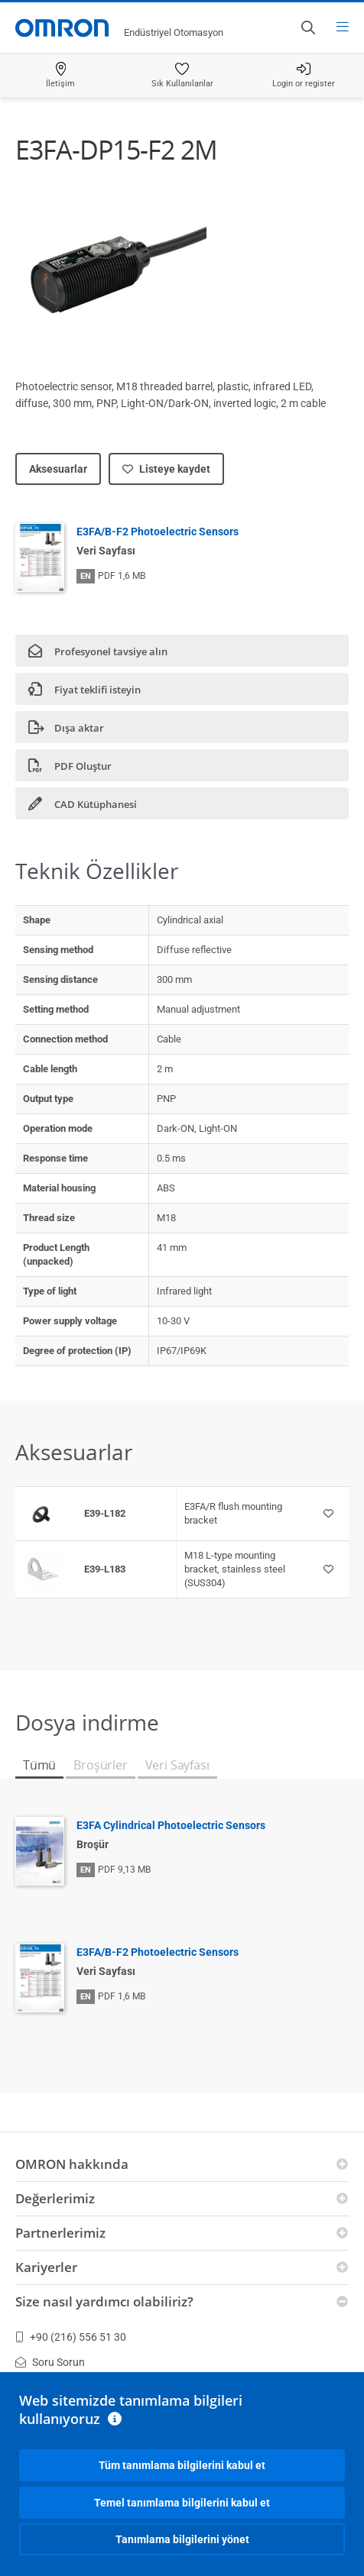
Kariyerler (46, 2267)
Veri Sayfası (177, 1765)
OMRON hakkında (71, 2164)
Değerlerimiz (55, 2198)
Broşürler (100, 1765)
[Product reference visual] (42, 1514)
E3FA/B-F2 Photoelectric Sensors (157, 531)
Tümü (39, 1765)
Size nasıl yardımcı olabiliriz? (104, 2301)
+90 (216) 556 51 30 (70, 2337)
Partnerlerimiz (60, 2232)
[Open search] (307, 27)
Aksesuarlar (58, 469)
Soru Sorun (50, 2362)
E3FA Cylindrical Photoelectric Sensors (170, 1825)
